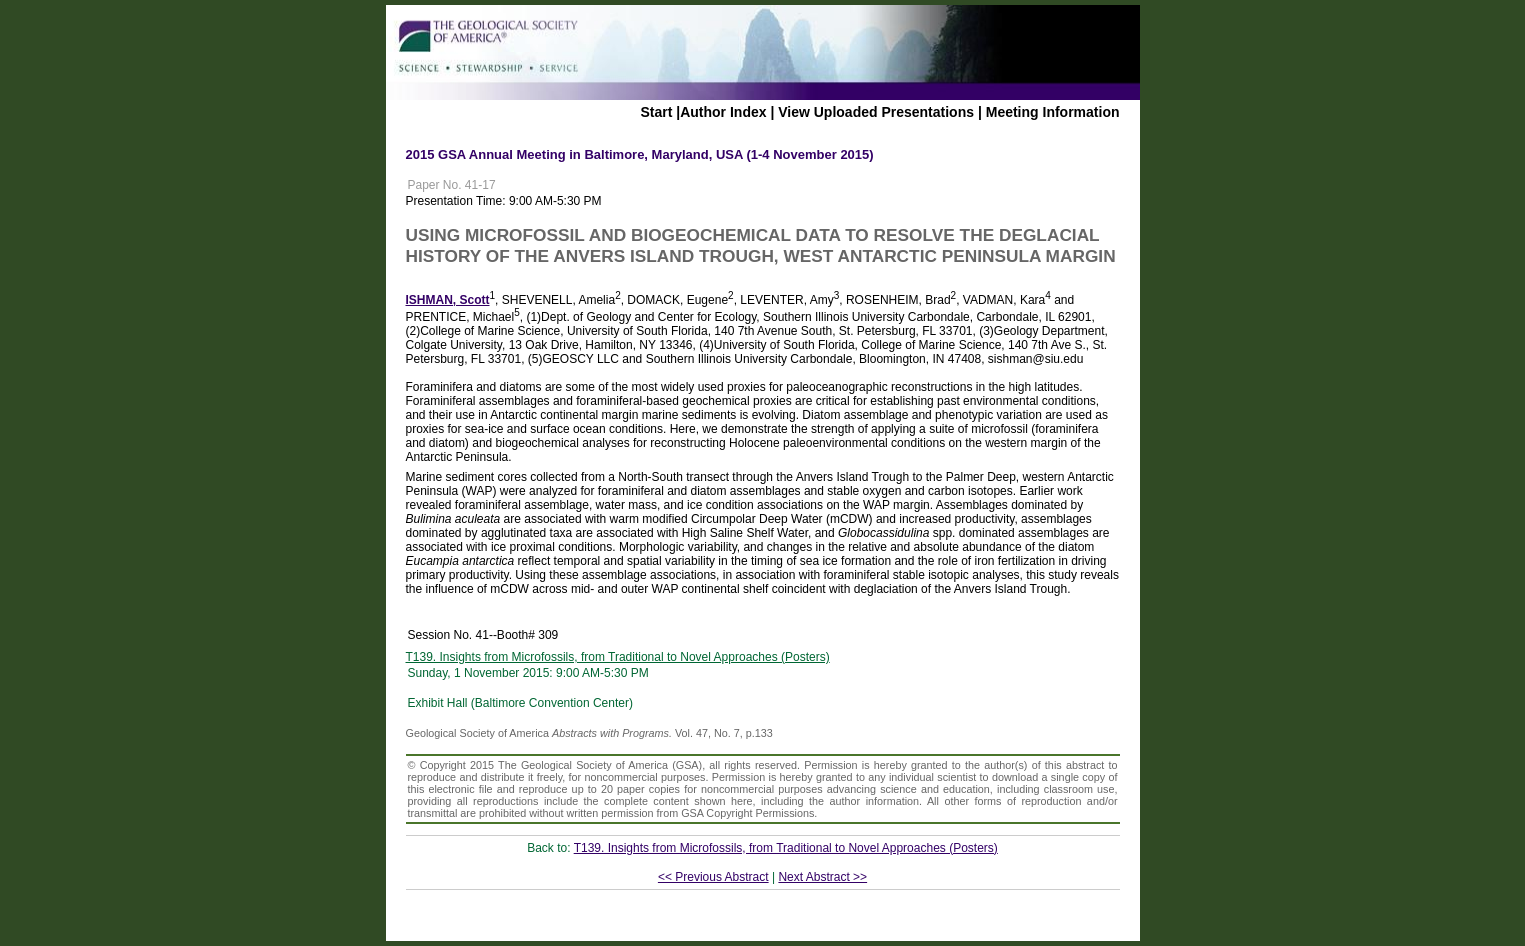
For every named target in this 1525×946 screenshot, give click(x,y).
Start (656, 112)
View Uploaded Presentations (876, 112)
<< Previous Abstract (713, 877)
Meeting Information (1053, 112)
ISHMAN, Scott (448, 300)
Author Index (723, 112)
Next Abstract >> (822, 877)
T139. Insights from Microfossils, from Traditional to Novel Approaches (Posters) (618, 657)
